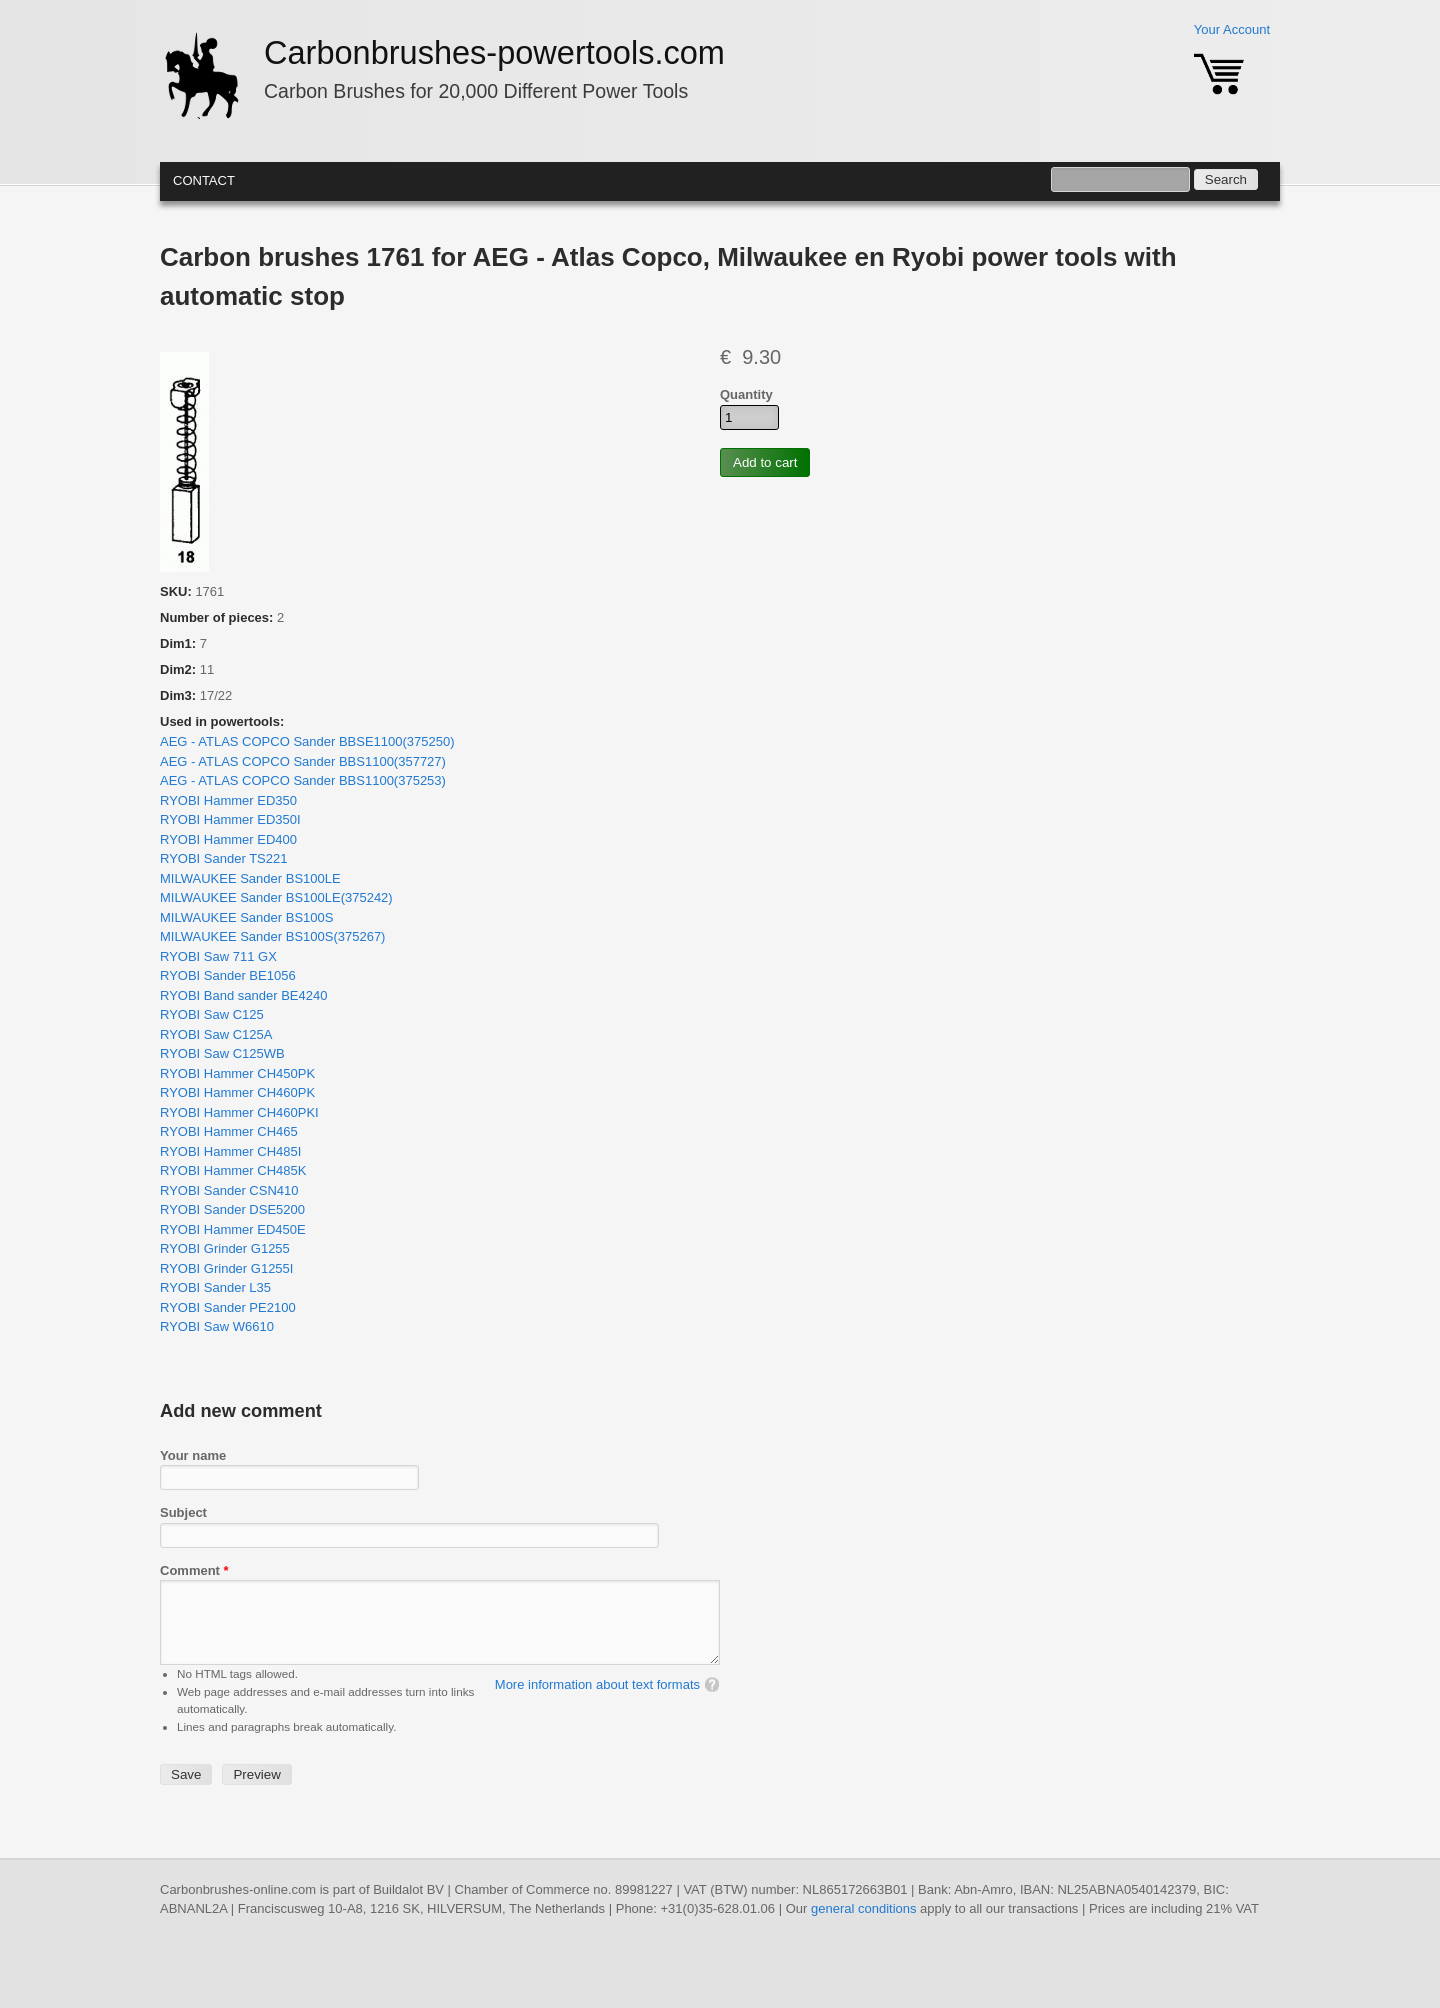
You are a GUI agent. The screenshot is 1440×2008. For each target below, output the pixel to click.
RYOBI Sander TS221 (223, 858)
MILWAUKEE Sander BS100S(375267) (272, 936)
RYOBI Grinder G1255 (225, 1248)
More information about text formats (597, 1704)
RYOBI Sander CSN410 (229, 1190)
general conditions (864, 1928)
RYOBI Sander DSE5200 (232, 1209)
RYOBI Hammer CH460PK (237, 1092)
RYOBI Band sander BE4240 (243, 995)
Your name (193, 1455)
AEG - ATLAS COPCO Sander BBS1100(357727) (303, 761)
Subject (183, 1512)
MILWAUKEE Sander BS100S (246, 917)
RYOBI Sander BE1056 (228, 975)
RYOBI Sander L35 (215, 1287)
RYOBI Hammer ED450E (233, 1229)
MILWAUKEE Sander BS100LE (250, 878)
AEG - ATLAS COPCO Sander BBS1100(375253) (303, 780)
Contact (204, 180)
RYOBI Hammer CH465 (229, 1131)
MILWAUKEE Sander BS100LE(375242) (276, 897)
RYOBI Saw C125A (216, 1034)
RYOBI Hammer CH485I (230, 1151)
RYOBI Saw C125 (212, 1014)
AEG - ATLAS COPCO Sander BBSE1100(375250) (307, 741)
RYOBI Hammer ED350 (228, 800)
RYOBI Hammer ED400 (228, 839)
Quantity (746, 394)
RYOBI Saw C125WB (222, 1053)
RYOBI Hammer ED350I (230, 819)
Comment (194, 1570)
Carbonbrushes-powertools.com (494, 53)
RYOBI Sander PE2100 (228, 1307)
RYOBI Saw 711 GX (218, 956)
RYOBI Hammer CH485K (233, 1170)
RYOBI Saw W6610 (217, 1326)
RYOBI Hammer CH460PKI (239, 1112)
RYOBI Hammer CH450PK (237, 1073)
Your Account (1232, 29)
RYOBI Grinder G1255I (226, 1268)
